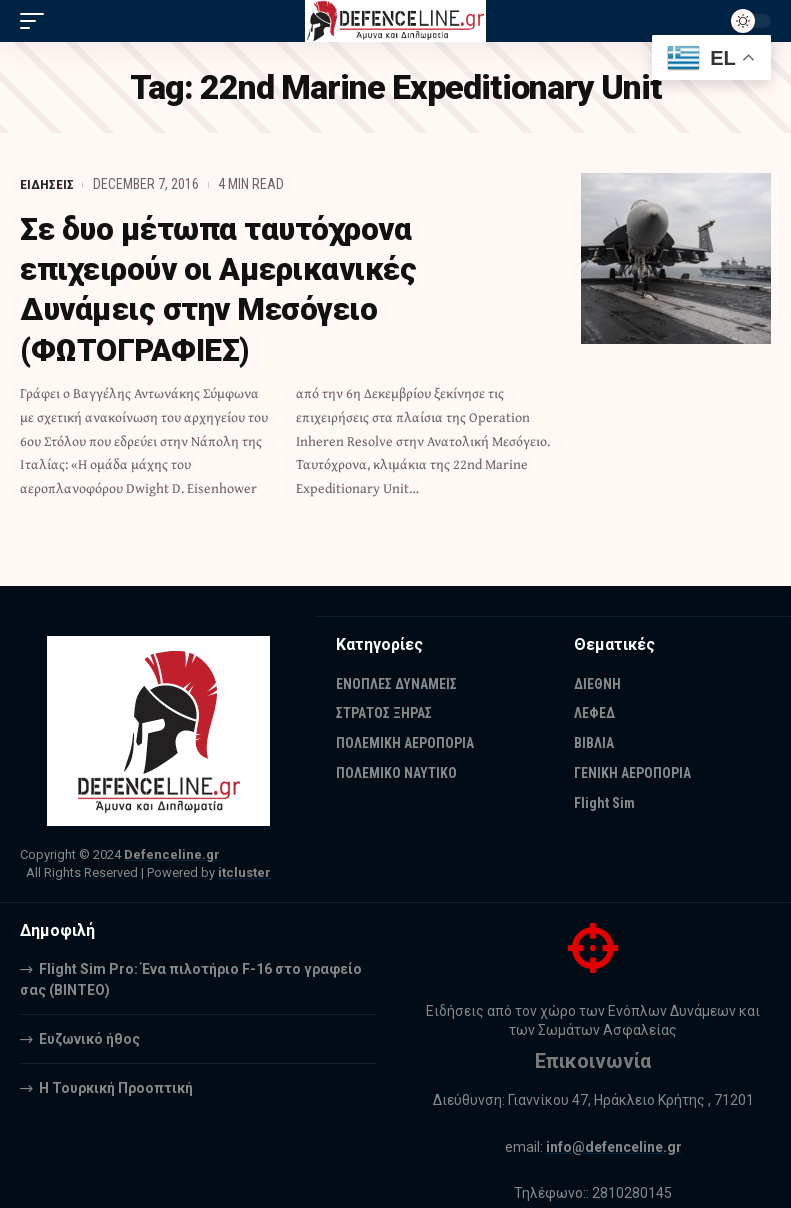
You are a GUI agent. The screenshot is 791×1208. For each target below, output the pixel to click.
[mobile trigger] (37, 21)
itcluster (244, 872)
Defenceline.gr (172, 854)
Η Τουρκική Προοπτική (116, 1088)
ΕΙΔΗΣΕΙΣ (47, 184)
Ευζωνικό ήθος (89, 1039)
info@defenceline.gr (614, 1147)
